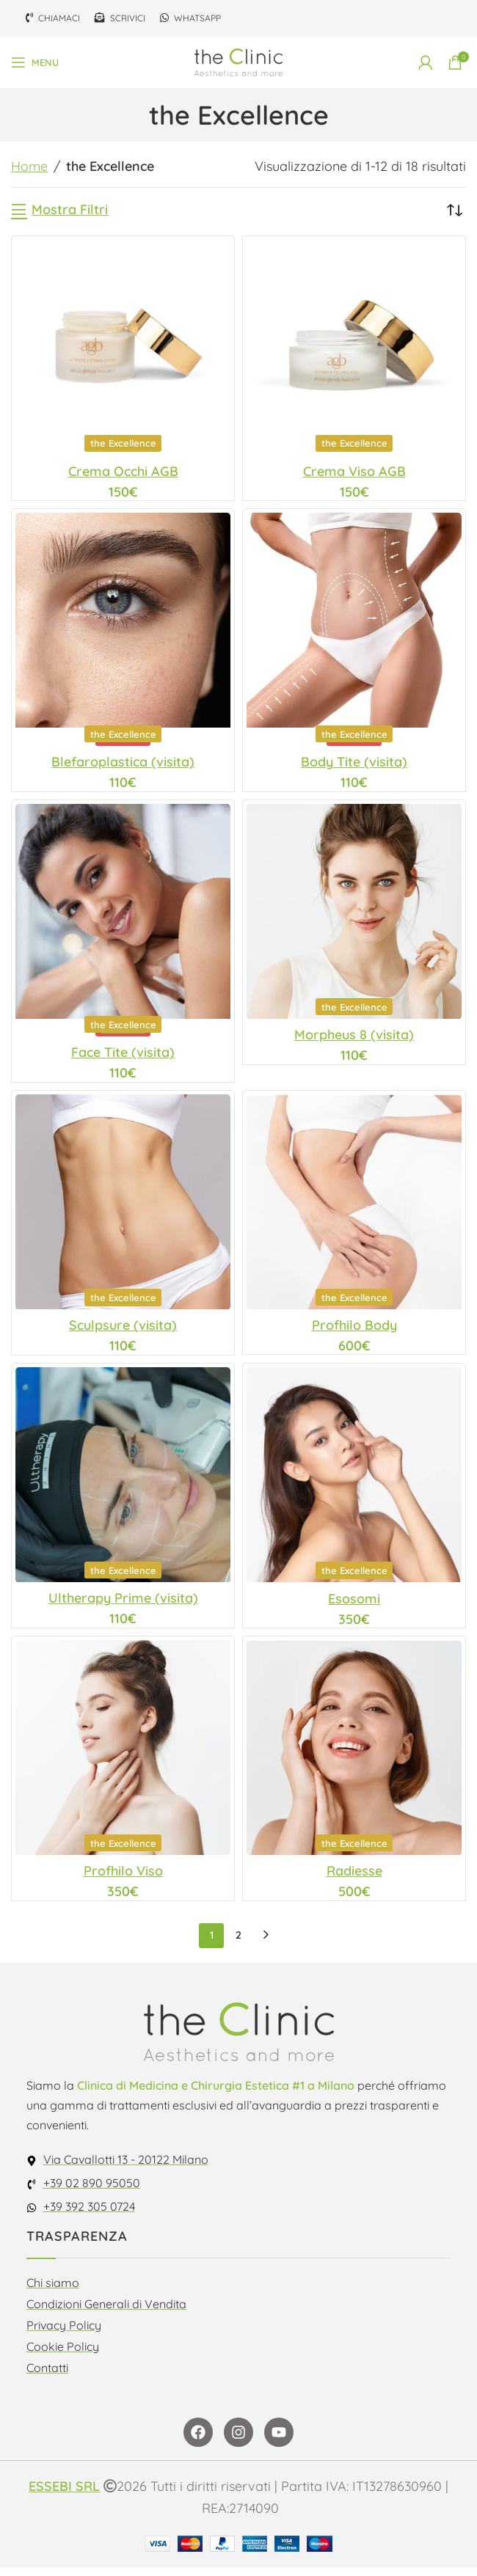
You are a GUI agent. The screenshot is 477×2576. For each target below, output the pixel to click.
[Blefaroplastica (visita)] (122, 632)
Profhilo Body (354, 1330)
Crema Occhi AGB (123, 472)
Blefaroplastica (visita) (122, 765)
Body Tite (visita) (354, 765)
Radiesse (354, 1880)
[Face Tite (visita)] (122, 924)
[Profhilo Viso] (122, 1756)
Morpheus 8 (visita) (354, 1039)
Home (29, 166)
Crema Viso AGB (354, 472)
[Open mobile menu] (35, 62)
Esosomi (354, 1606)
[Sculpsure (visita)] (122, 1208)
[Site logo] (238, 61)
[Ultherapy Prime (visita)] (122, 1482)
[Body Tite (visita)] (354, 632)
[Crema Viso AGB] (354, 349)
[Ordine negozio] (455, 210)
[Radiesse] (354, 1756)
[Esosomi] (354, 1483)
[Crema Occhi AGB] (122, 348)
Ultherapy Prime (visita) (123, 1605)
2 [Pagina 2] (238, 1944)
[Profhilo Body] (354, 1207)
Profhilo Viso (123, 1880)
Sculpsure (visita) (123, 1331)
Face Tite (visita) (123, 1057)
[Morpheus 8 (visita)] (354, 916)
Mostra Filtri (70, 210)
